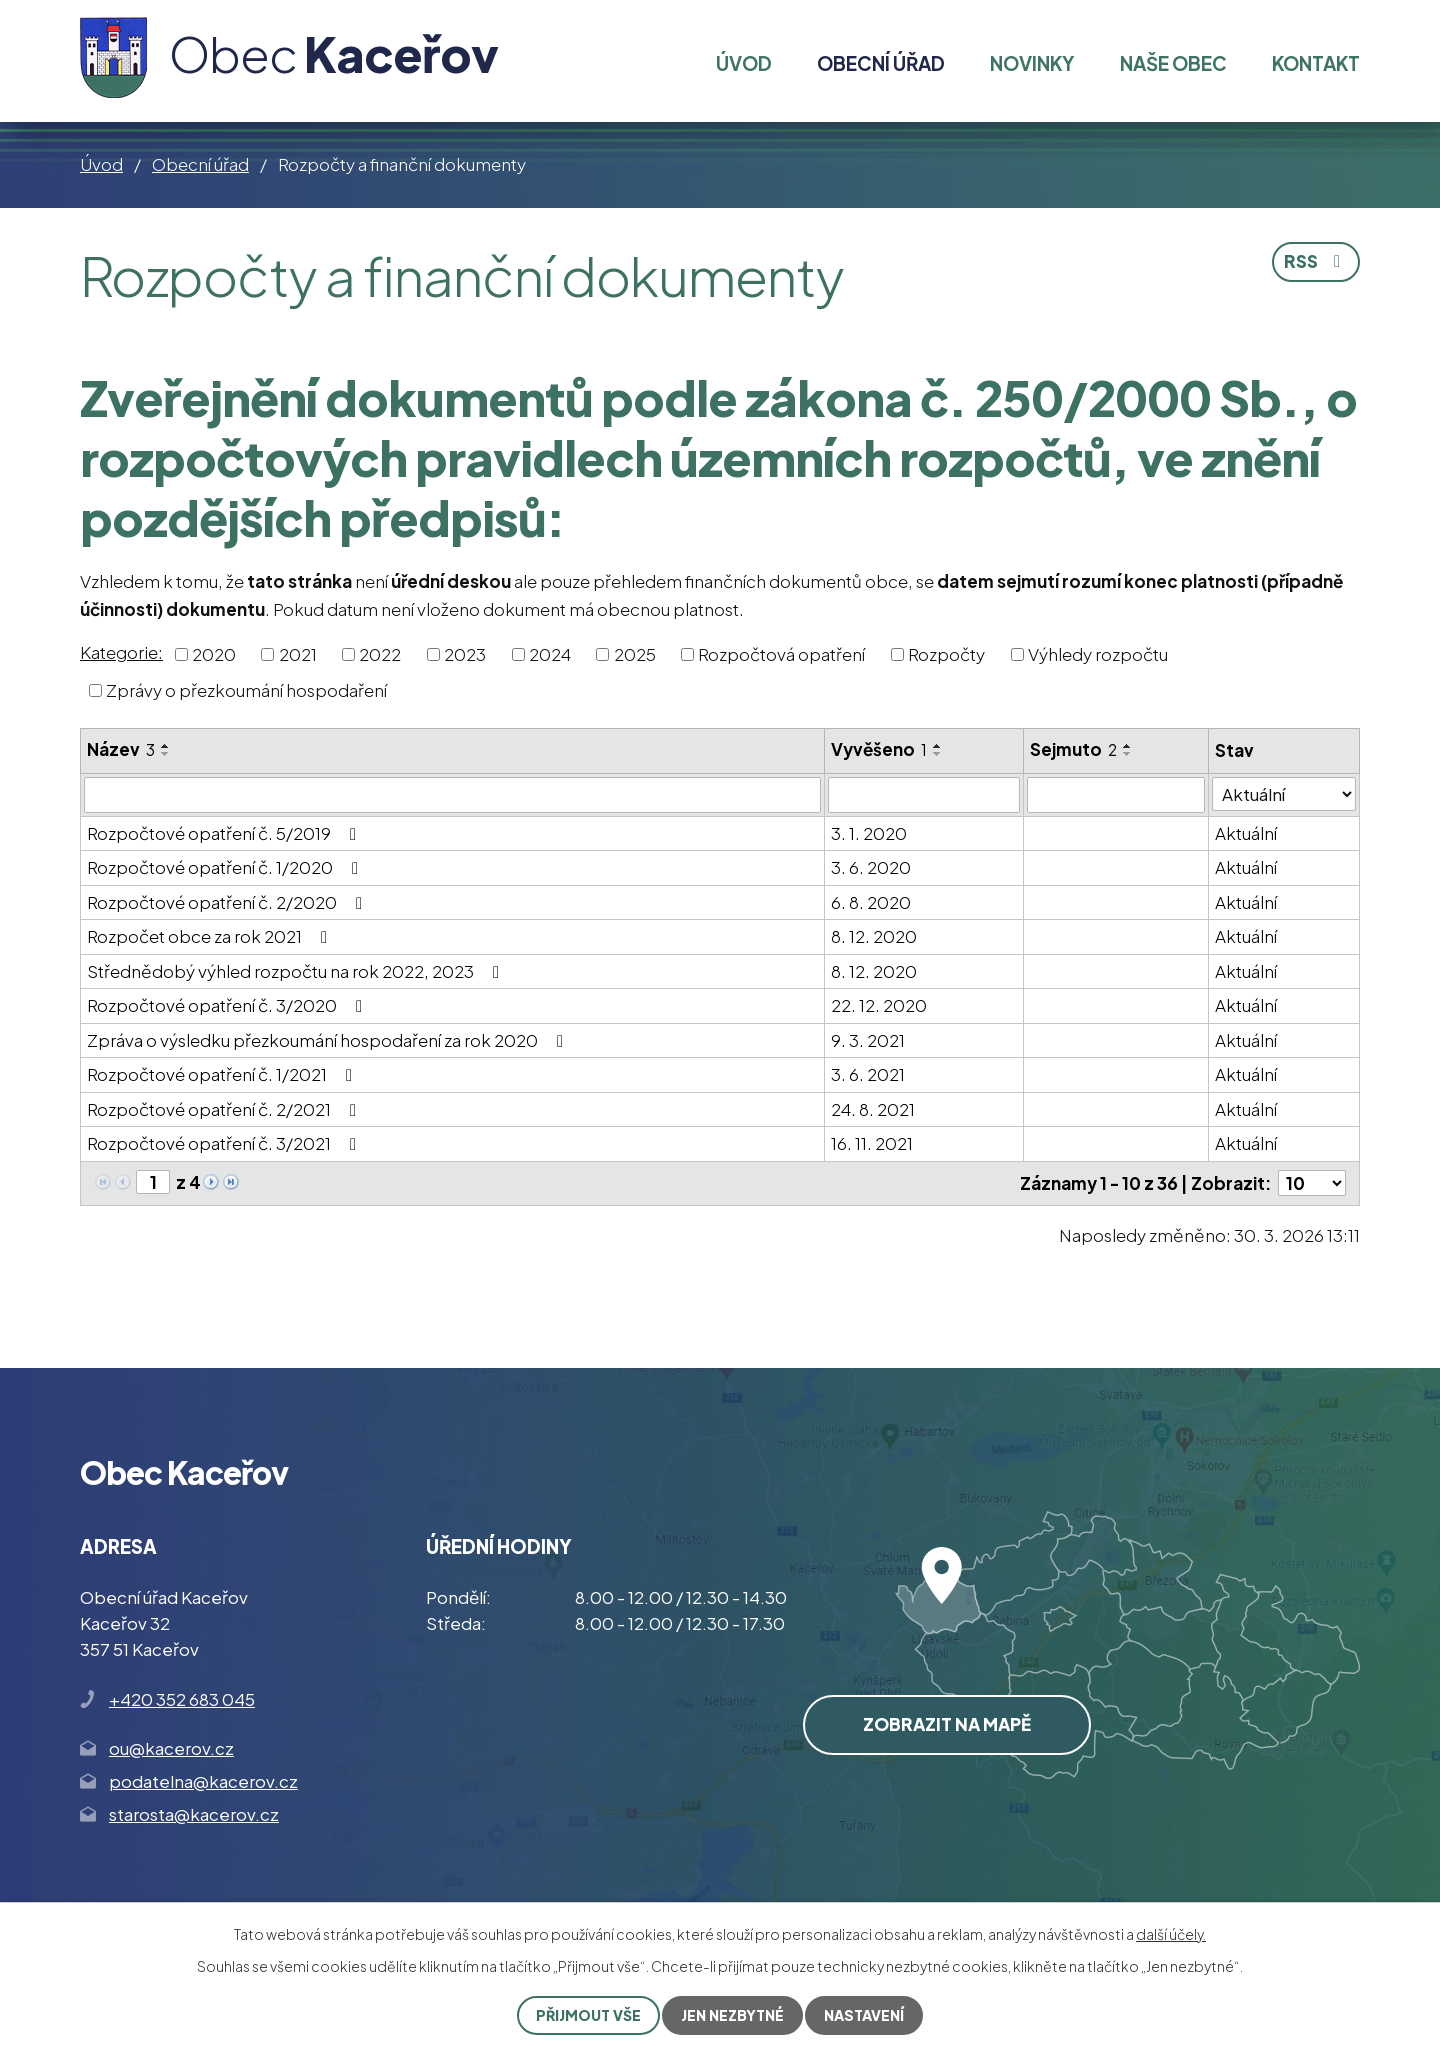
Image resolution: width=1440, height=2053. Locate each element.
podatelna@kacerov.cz (203, 1781)
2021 (298, 654)
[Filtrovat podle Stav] (1285, 794)
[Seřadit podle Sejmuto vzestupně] (1128, 746)
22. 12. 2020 (879, 1005)
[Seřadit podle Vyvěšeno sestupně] (938, 754)
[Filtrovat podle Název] (452, 795)
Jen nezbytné (732, 2015)
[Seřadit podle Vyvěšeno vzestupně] (938, 746)
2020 (214, 654)
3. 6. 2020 (871, 867)
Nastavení (864, 2015)
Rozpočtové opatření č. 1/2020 (226, 867)
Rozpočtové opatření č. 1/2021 (223, 1074)
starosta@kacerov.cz (194, 1814)
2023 (465, 654)
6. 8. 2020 (871, 902)
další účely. (1171, 1934)
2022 (380, 654)
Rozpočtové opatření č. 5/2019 (225, 833)
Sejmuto (1073, 749)
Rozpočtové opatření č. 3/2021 (225, 1143)
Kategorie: (121, 652)
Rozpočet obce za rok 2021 (211, 936)
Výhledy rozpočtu (1098, 654)
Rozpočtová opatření (781, 654)
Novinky (1032, 63)
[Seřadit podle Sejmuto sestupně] (1128, 754)
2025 (635, 654)
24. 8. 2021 (873, 1109)
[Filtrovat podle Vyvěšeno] (924, 795)
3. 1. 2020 (869, 833)
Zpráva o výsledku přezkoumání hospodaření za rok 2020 (329, 1040)
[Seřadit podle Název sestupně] (166, 754)
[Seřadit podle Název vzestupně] (166, 746)
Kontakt (1316, 63)
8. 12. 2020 (874, 936)
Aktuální (1247, 833)
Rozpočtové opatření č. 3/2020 (228, 1005)
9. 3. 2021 (868, 1040)
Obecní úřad (200, 164)
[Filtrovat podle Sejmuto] (1116, 795)
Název (121, 749)
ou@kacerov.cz (171, 1748)
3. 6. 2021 (868, 1074)
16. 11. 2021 (872, 1143)
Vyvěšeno (879, 749)
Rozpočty (946, 654)
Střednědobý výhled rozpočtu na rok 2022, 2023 (297, 971)
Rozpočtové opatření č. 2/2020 (228, 902)
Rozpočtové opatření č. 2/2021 (225, 1109)
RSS (1316, 261)
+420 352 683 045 (182, 1698)
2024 (550, 654)
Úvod (101, 164)
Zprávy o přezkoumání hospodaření (246, 689)
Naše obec (1173, 63)
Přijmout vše (588, 2015)
